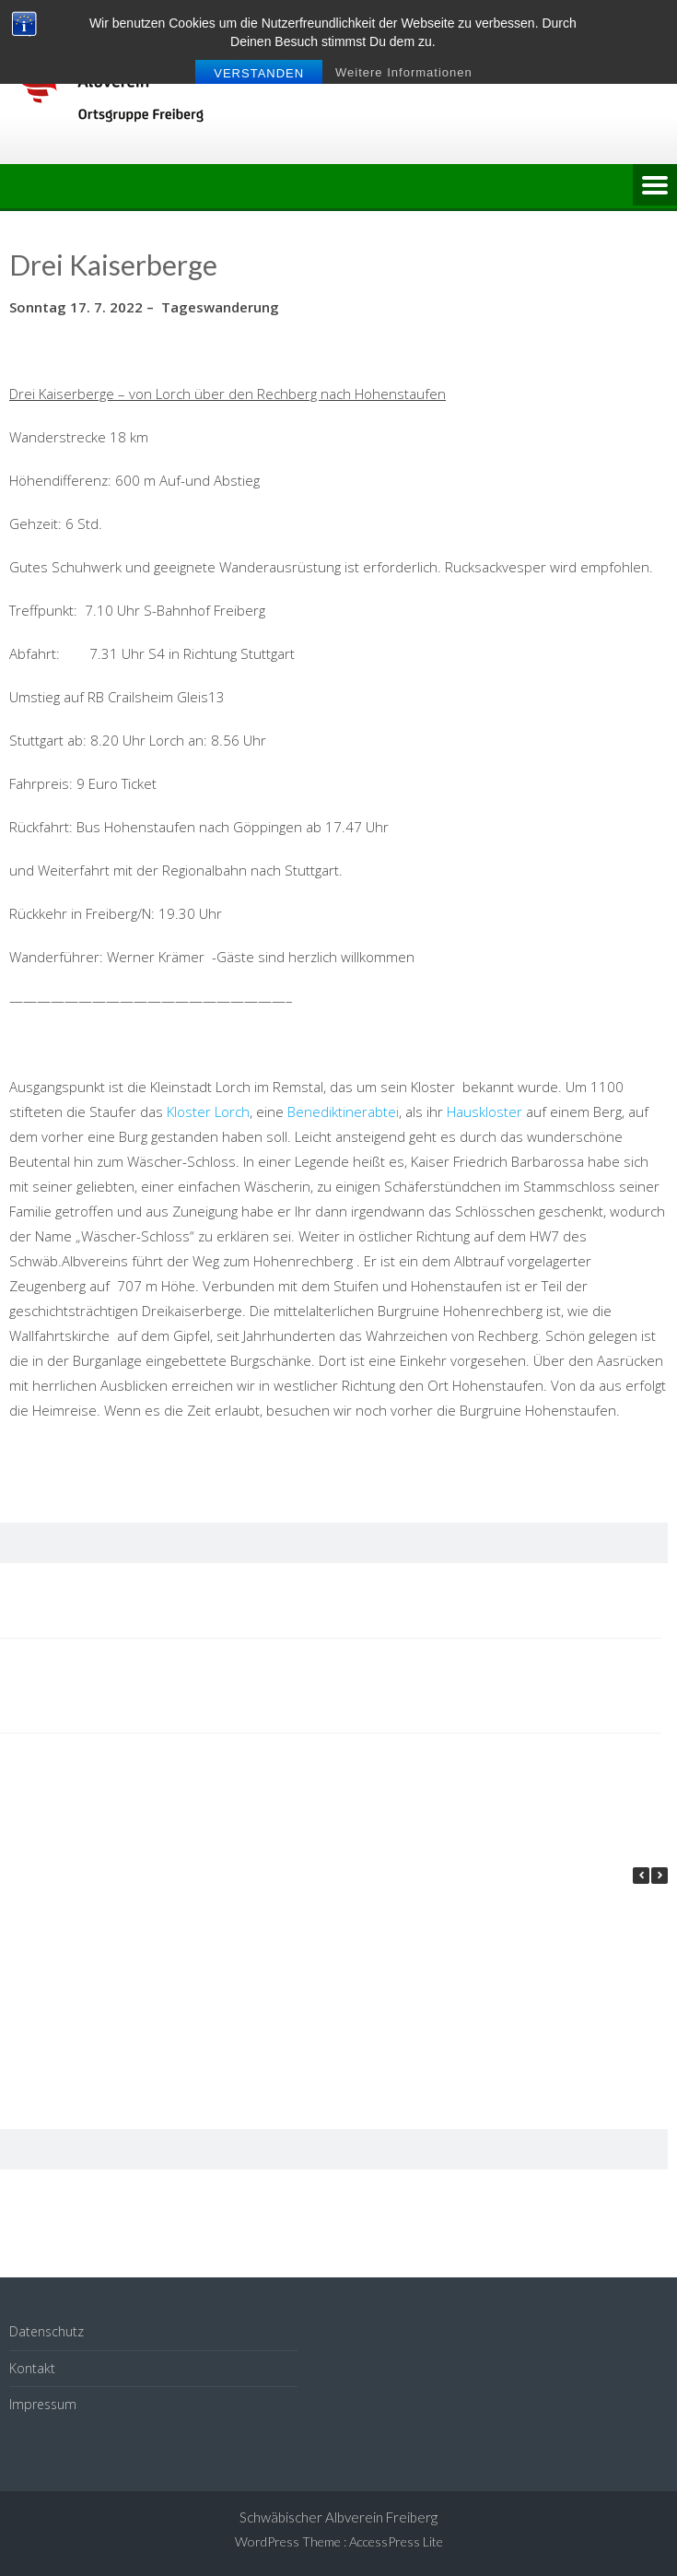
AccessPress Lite (396, 2541)
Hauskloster (484, 1111)
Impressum (42, 2404)
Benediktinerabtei (343, 1111)
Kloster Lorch (208, 1111)
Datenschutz (46, 2331)
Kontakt (32, 2368)
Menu (655, 186)
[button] (659, 1875)
